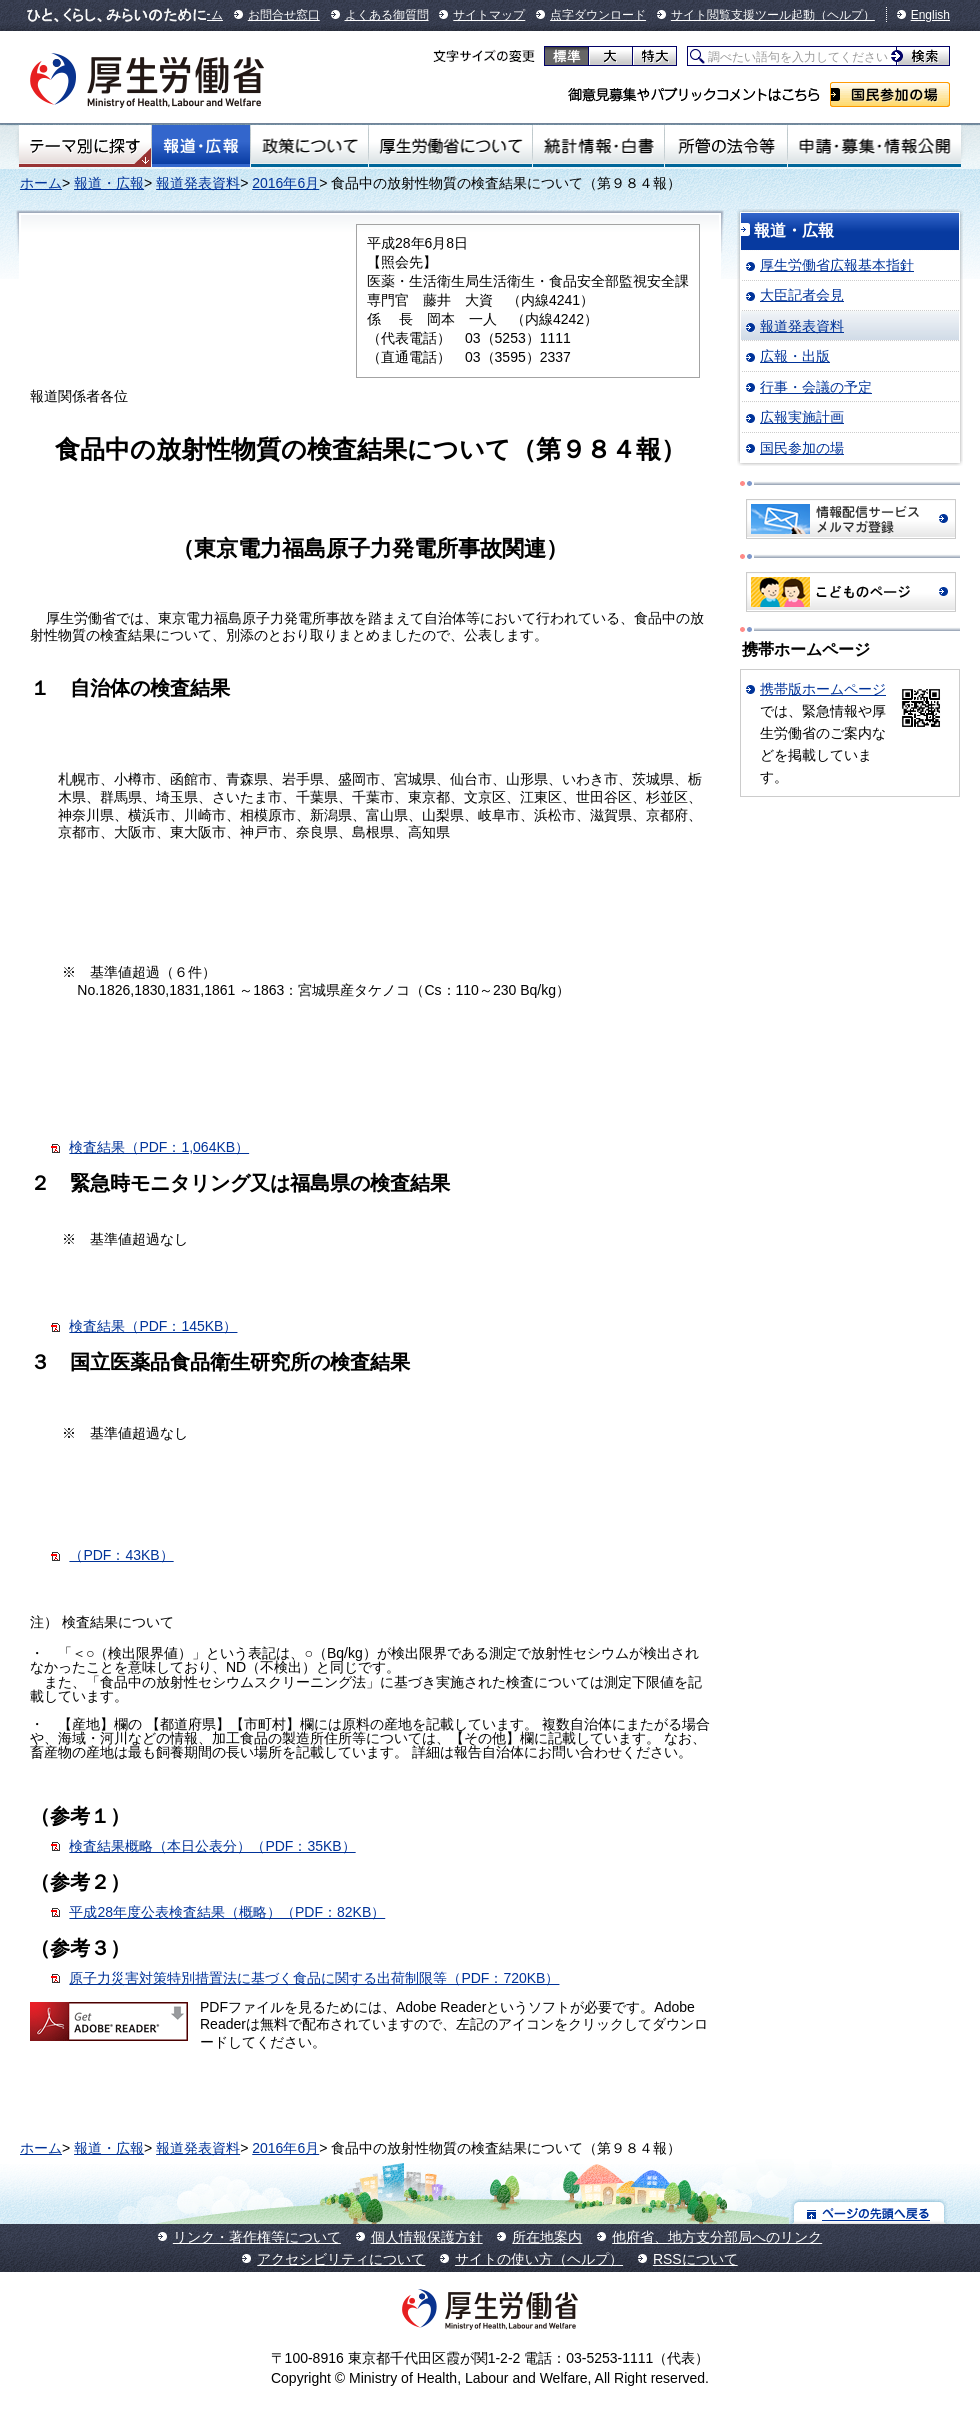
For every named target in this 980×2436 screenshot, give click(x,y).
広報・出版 (795, 356)
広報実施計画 (802, 417)
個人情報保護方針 (427, 2237)
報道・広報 (201, 146)
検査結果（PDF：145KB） (153, 1326)
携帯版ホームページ (823, 689)
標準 (566, 56)
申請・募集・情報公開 (874, 146)
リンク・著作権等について (257, 2237)
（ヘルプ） (845, 15)
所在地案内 (547, 2237)
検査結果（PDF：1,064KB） (159, 1147)
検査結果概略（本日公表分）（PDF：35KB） (212, 1846)
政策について (309, 146)
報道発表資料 (198, 183)
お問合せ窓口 (284, 15)
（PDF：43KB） (121, 1555)
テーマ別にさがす (85, 146)
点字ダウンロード (598, 15)
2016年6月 (285, 183)
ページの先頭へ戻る (869, 2212)
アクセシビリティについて (341, 2259)
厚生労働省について (451, 146)
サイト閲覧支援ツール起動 (743, 15)
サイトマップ (489, 15)
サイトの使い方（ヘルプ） (539, 2259)
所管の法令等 (725, 146)
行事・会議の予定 (816, 387)
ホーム (41, 183)
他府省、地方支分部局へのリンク (717, 2237)
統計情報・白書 (598, 146)
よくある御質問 (387, 15)
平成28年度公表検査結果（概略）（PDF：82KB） (227, 1912)
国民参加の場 (890, 94)
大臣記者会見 (802, 295)
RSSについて (695, 2259)
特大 (654, 56)
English (930, 15)
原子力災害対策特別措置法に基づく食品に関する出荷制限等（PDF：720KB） (314, 1978)
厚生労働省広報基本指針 (837, 265)
